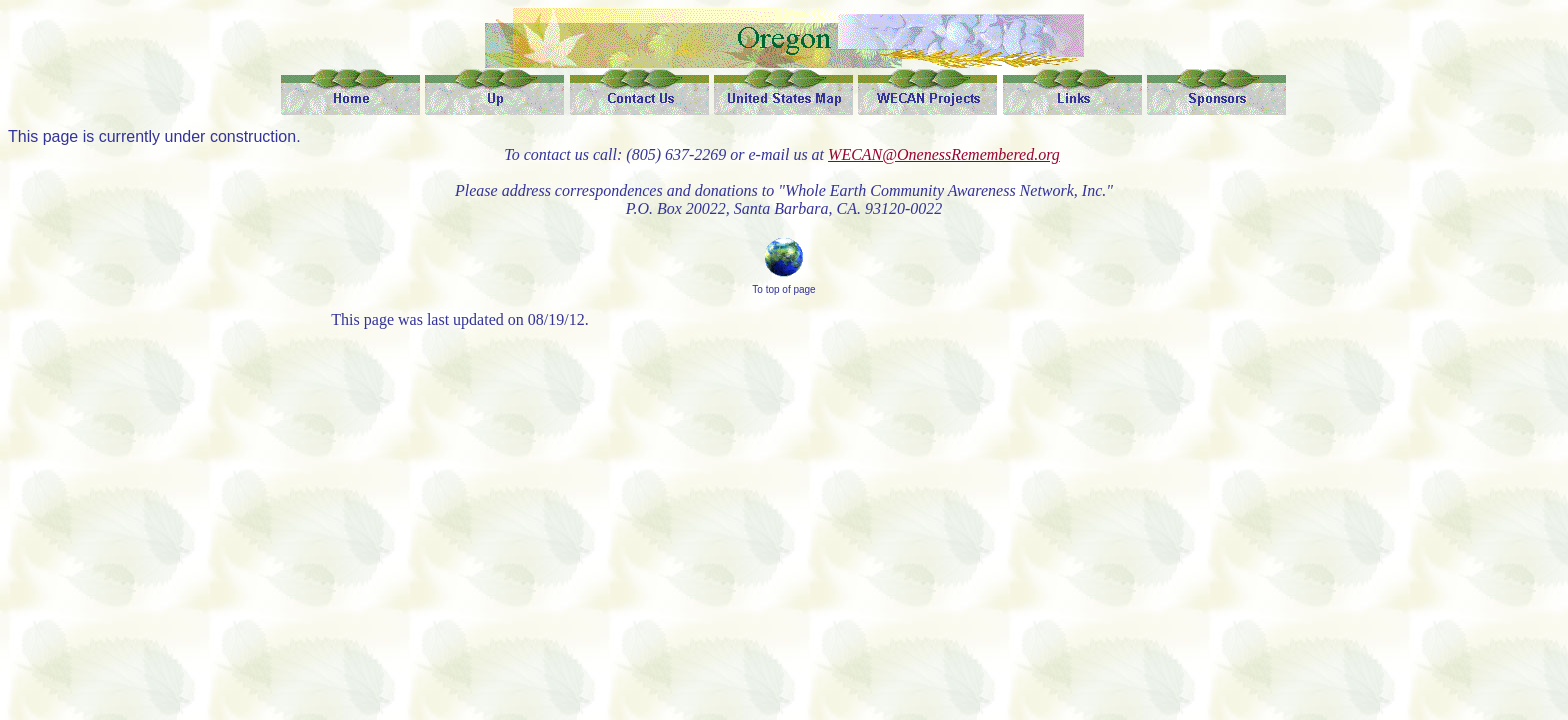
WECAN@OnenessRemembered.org (944, 154)
